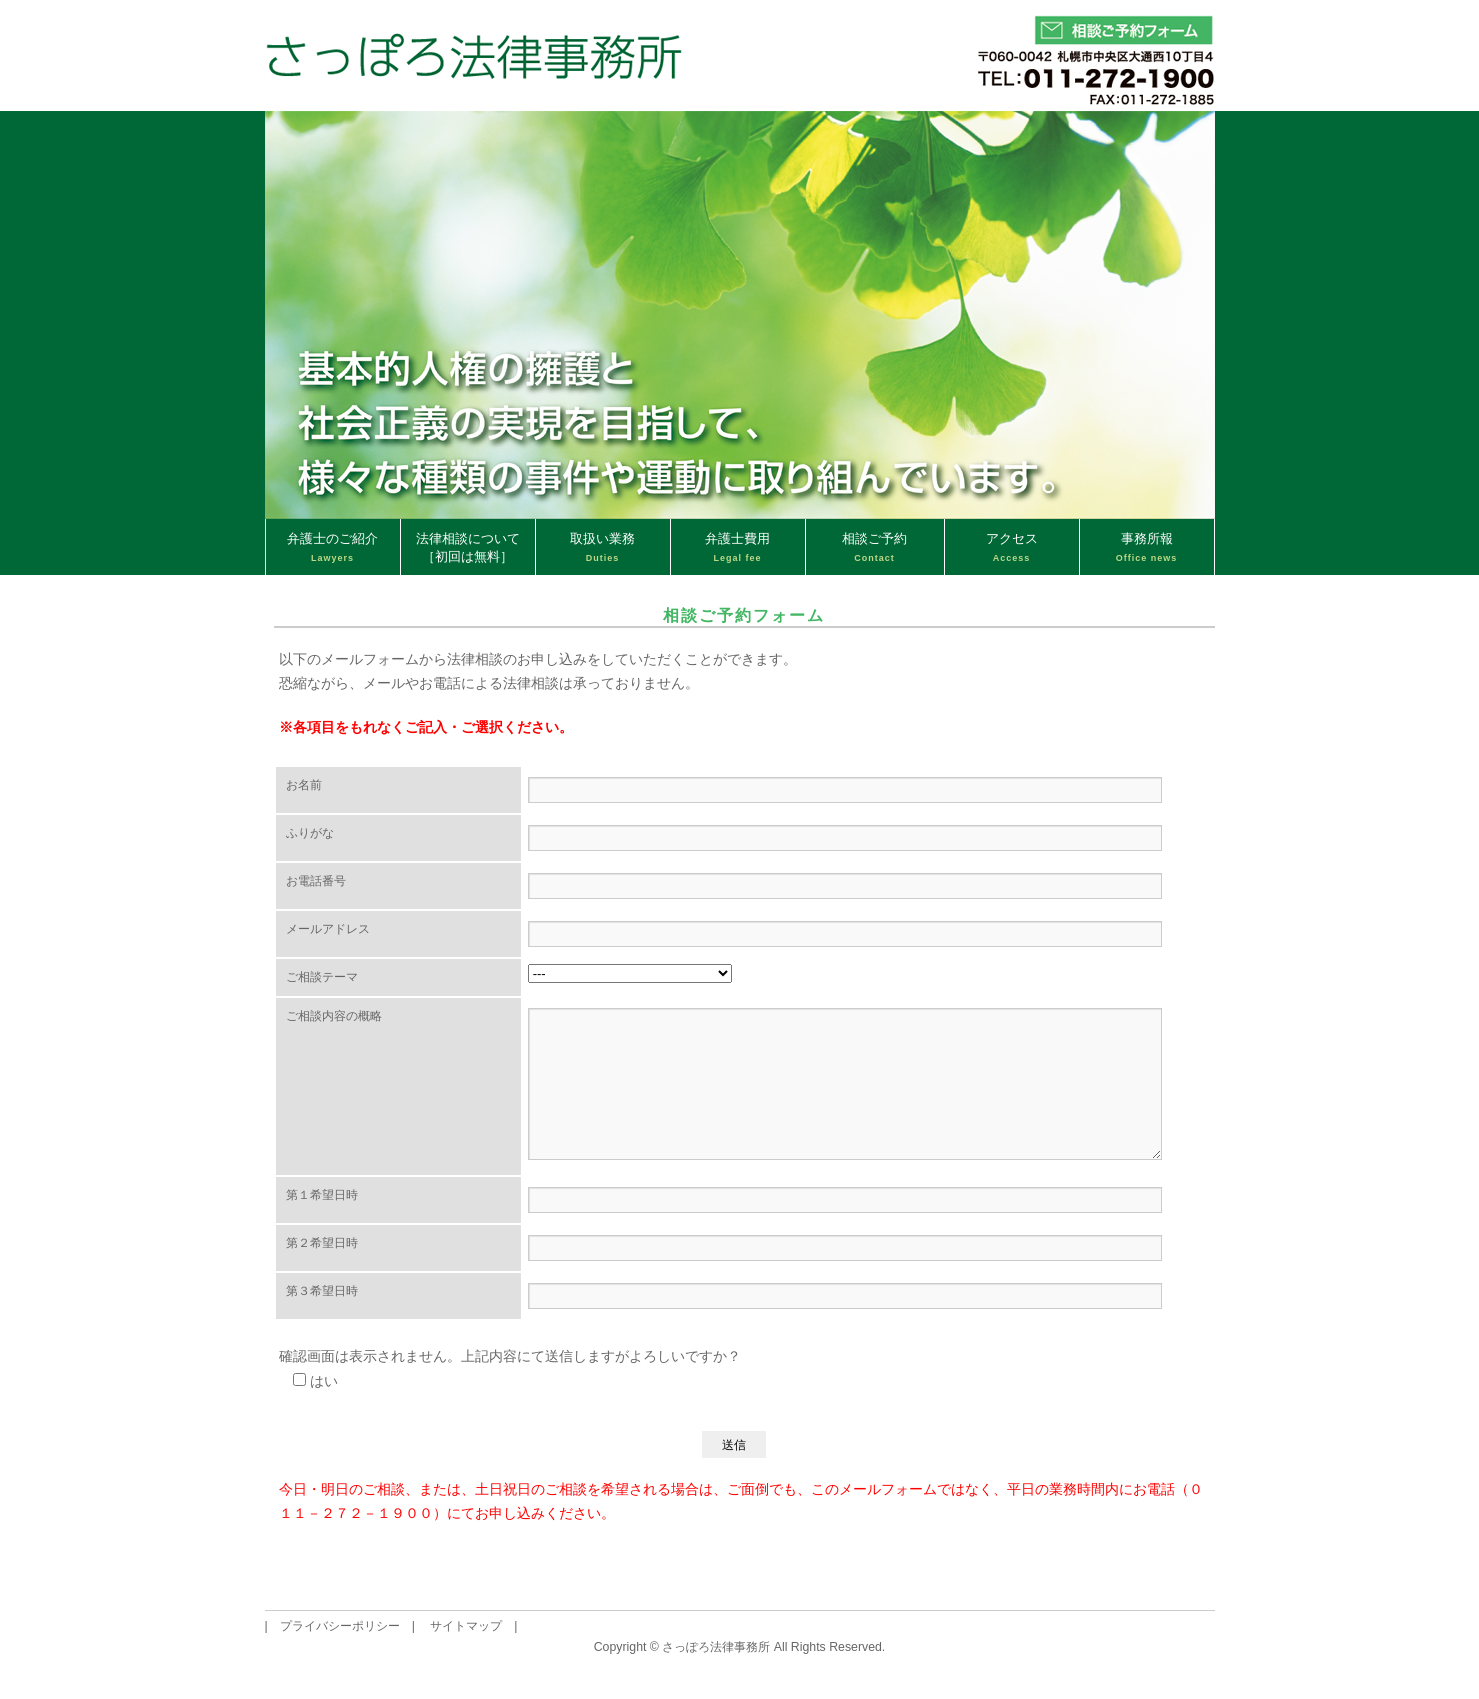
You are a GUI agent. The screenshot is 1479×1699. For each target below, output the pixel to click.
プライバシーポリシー (340, 1627)
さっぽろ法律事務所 (716, 1648)
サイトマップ (466, 1627)
